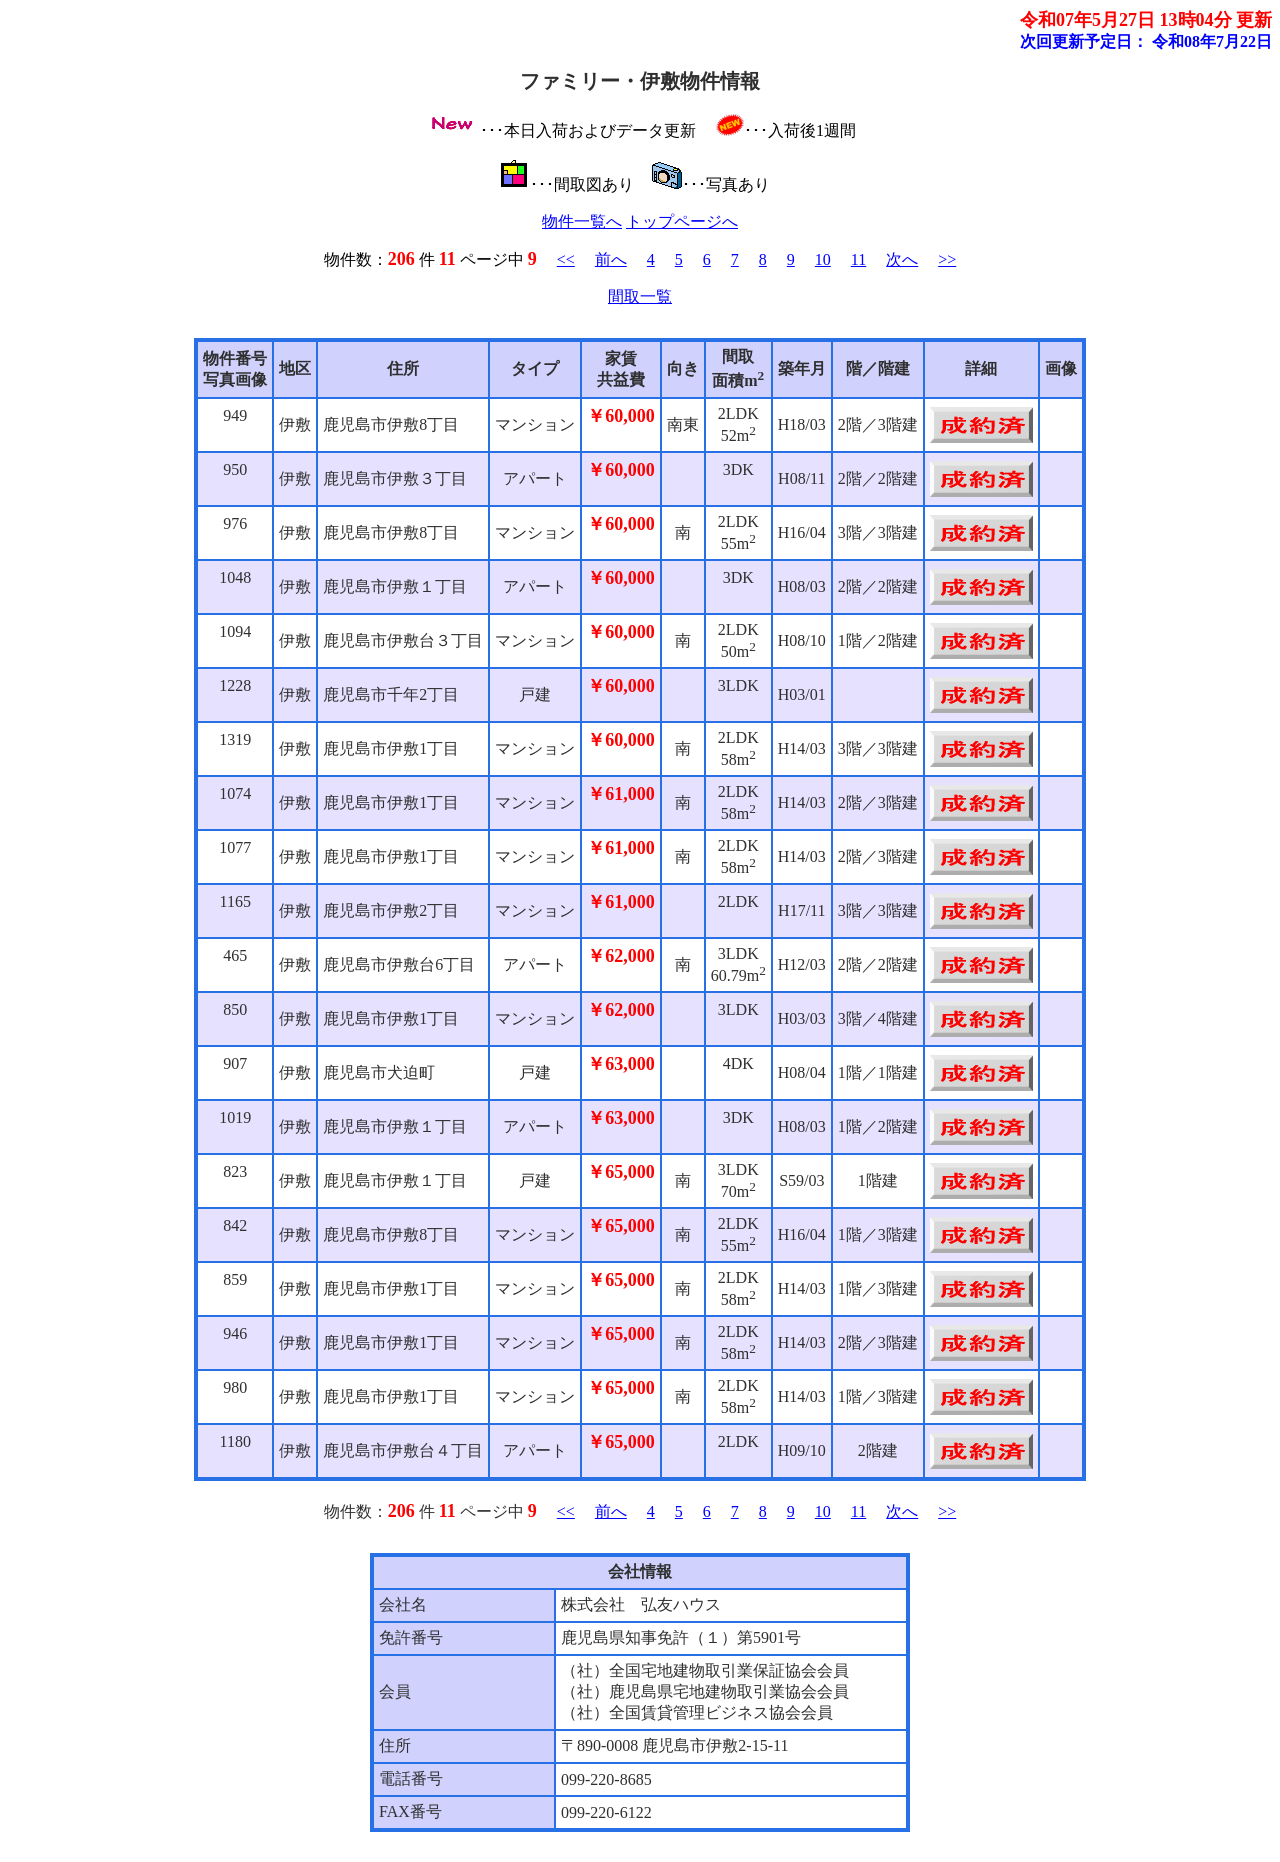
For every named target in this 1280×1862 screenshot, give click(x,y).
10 (823, 259)
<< (566, 259)
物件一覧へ (582, 221)
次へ (902, 259)
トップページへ (682, 221)
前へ (611, 259)
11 (858, 259)
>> (947, 259)
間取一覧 (640, 296)
